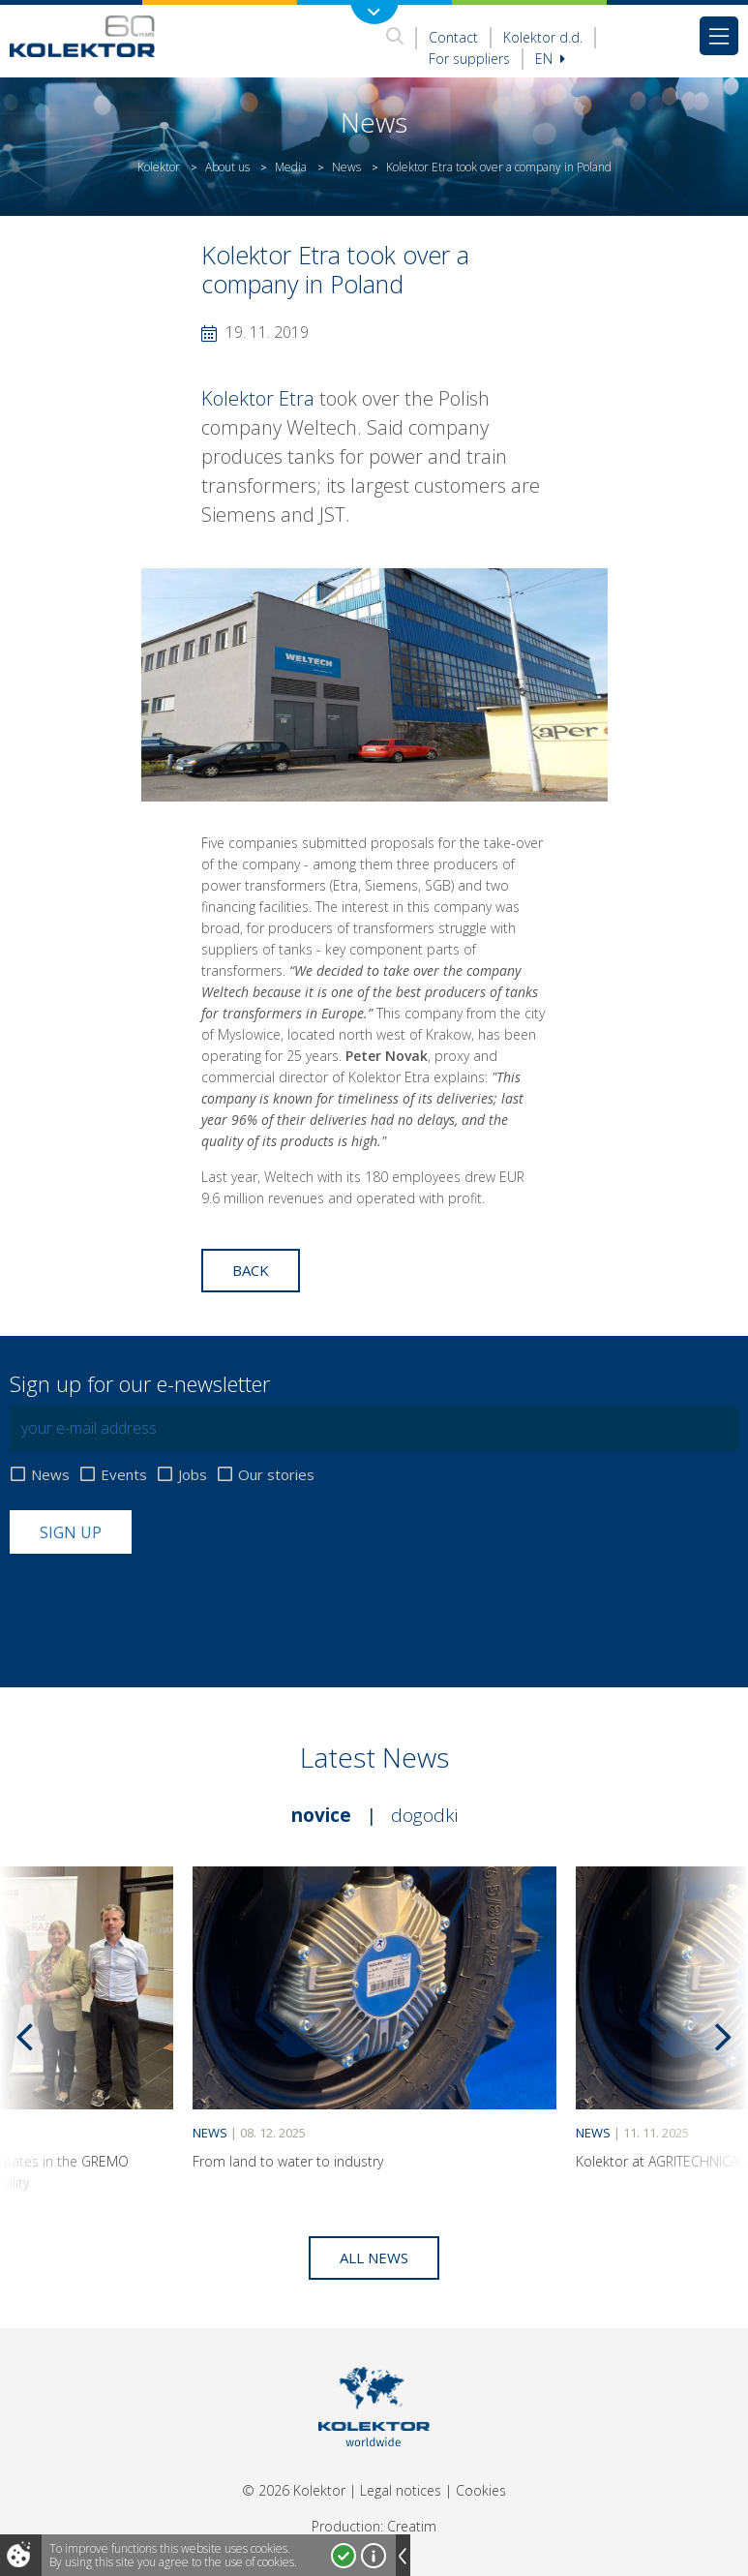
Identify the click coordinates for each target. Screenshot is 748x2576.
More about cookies (373, 2555)
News (346, 167)
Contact (453, 37)
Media (291, 167)
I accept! (343, 2555)
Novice (321, 1815)
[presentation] (157, 1601)
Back (250, 1270)
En (550, 58)
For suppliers (469, 58)
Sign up (71, 1532)
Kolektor (158, 167)
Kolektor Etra (257, 398)
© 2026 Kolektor (293, 2490)
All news (374, 2257)
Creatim (411, 2526)
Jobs (192, 1475)
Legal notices (400, 2490)
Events (124, 1475)
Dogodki (424, 1815)
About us (227, 167)
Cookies (481, 2490)
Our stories (276, 1475)
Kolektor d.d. (543, 37)
